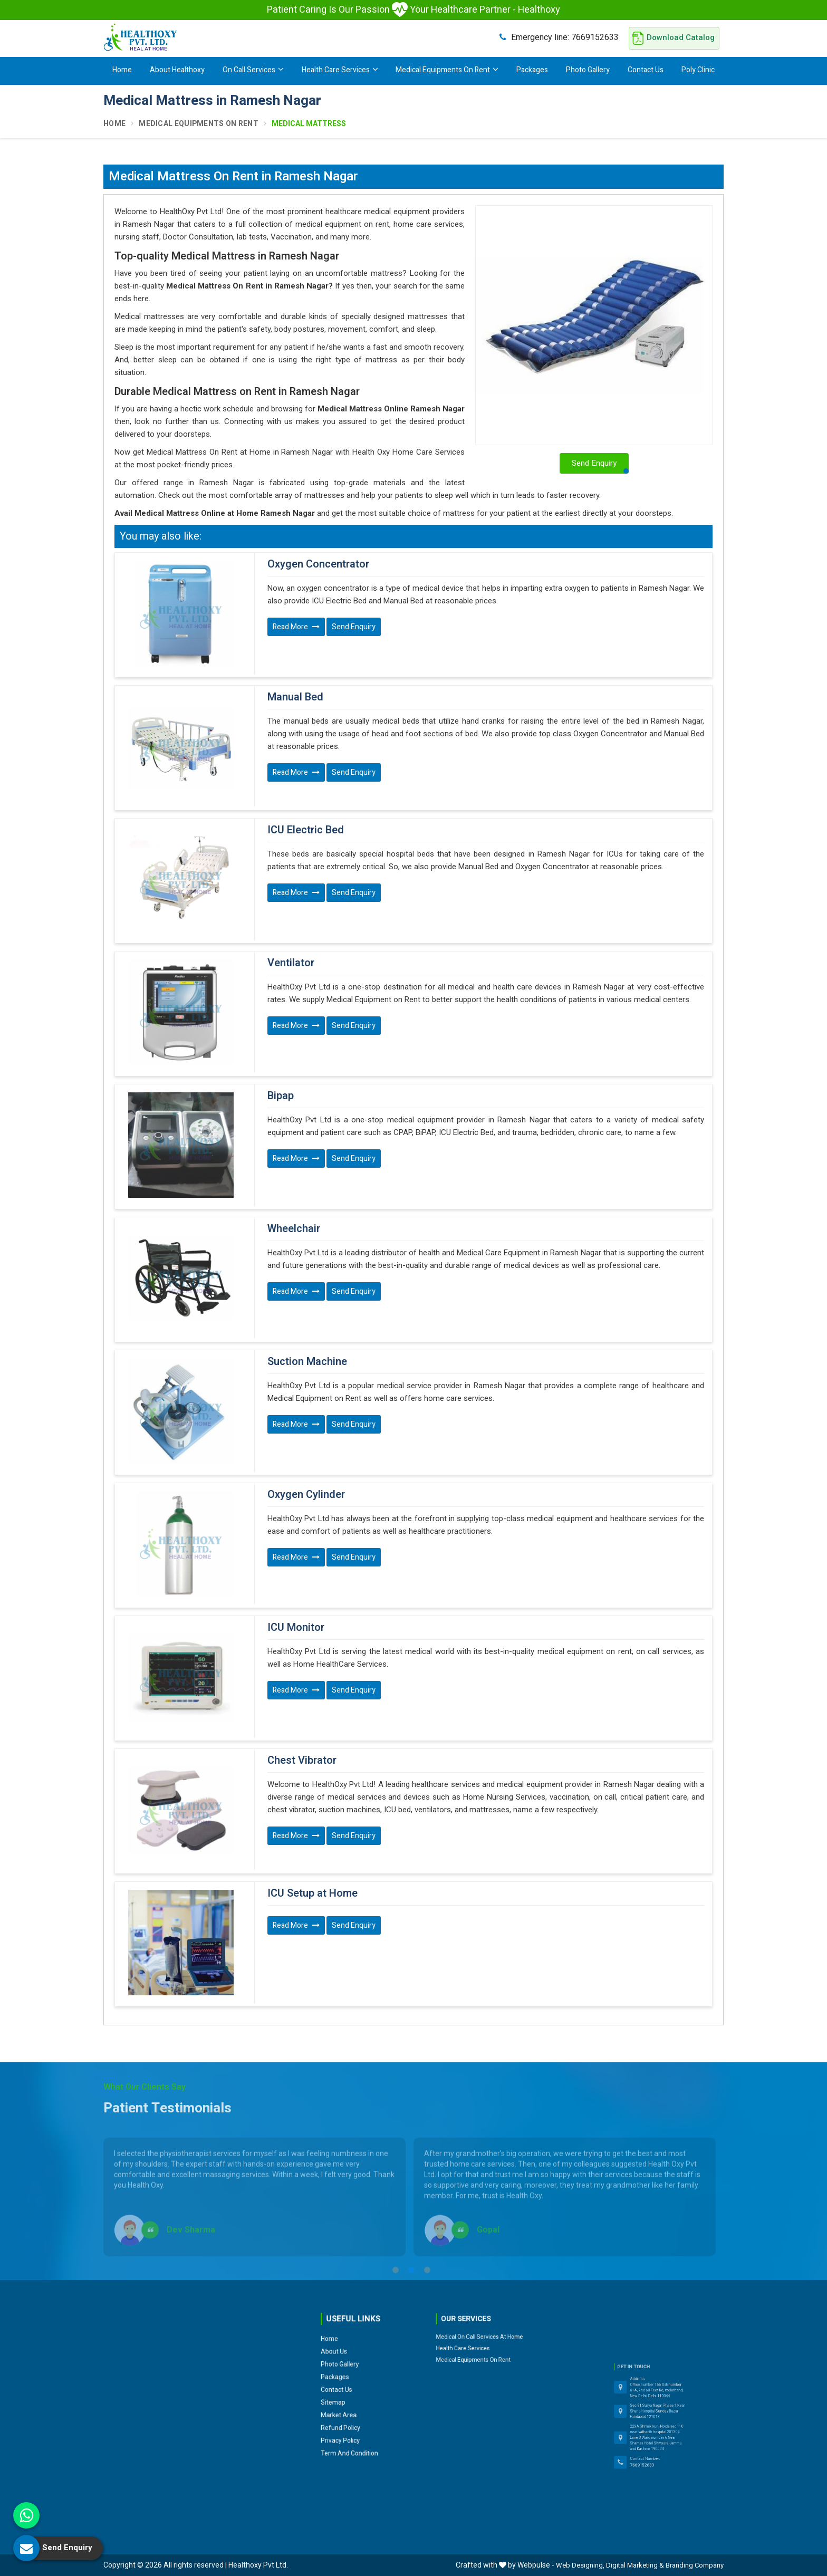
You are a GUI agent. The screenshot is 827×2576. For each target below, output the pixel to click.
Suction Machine (307, 1362)
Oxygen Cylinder (306, 1494)
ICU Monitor (295, 1627)
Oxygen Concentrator (318, 564)
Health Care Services (340, 69)
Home (122, 69)
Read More (296, 626)
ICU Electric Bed (305, 830)
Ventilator (290, 963)
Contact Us (645, 69)
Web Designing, (580, 2565)
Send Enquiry (354, 626)
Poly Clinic (698, 69)
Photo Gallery (588, 69)
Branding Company (695, 2565)
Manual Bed (295, 697)
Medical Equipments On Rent (447, 69)
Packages (532, 69)
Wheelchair (293, 1229)
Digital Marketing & (635, 2565)
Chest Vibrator (301, 1760)
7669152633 (559, 37)
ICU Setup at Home (312, 1893)
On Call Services (253, 69)
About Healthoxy (177, 69)
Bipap (280, 1096)
